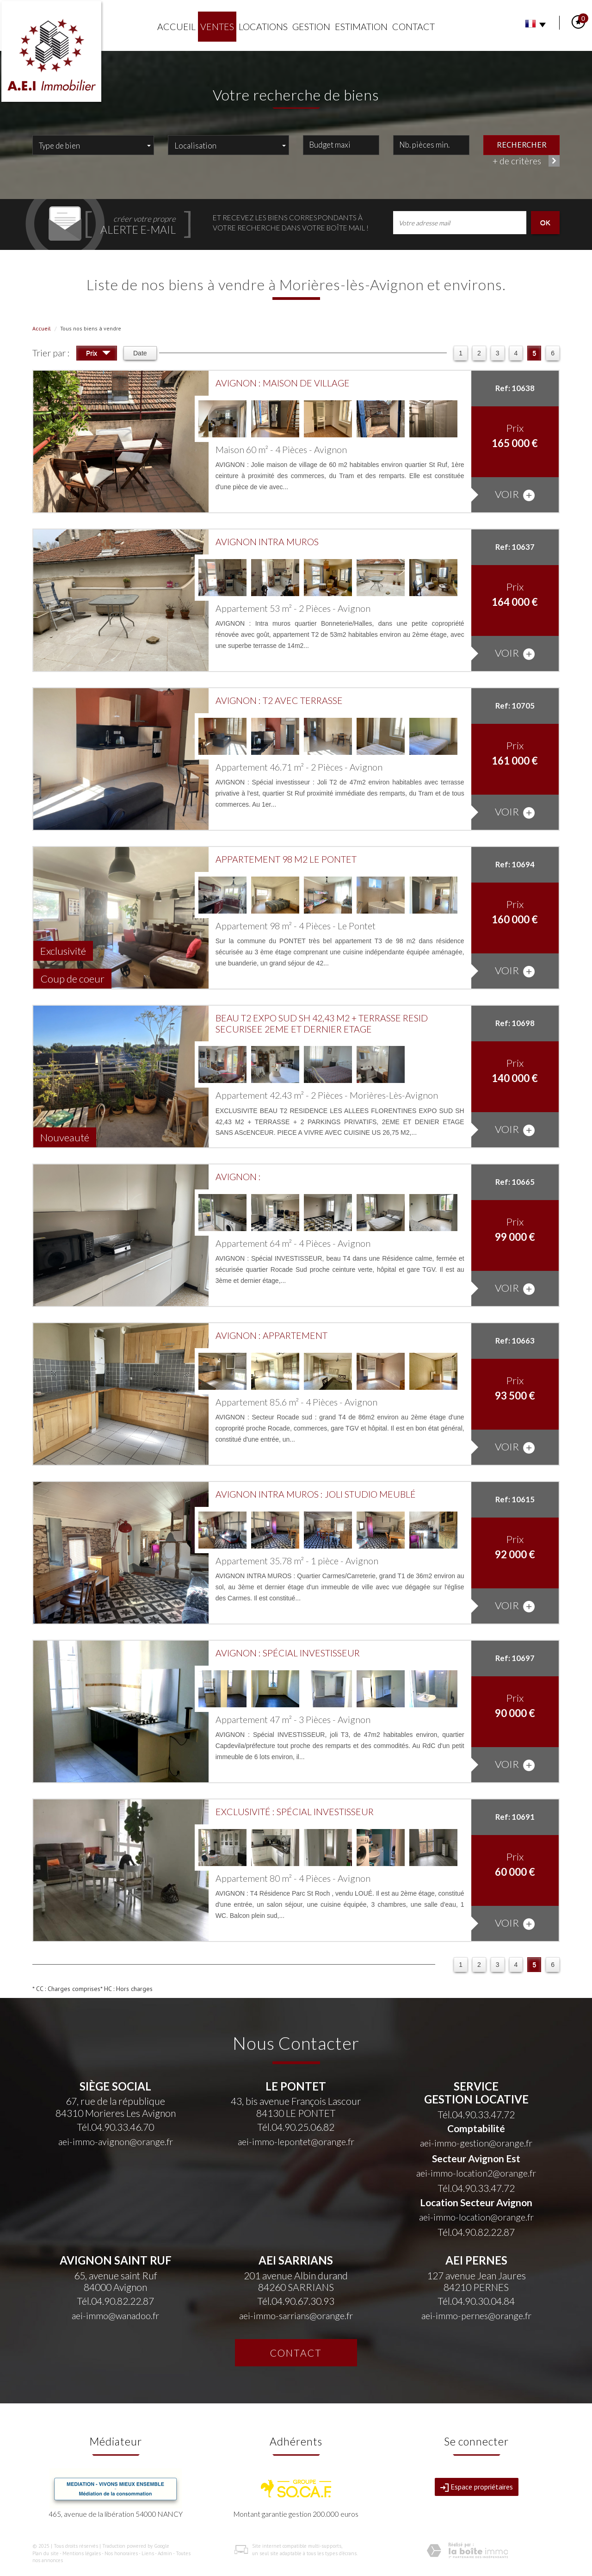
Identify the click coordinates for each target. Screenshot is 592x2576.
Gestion (311, 26)
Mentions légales (81, 2553)
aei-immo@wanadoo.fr (115, 2315)
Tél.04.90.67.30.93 (295, 2301)
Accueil (176, 26)
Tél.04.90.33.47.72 (476, 2114)
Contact (413, 26)
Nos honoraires (121, 2553)
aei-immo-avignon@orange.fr (115, 2141)
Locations (263, 26)
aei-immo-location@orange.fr (476, 2217)
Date (140, 353)
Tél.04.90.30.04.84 (476, 2301)
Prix (98, 354)
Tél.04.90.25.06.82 (295, 2127)
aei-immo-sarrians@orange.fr (296, 2315)
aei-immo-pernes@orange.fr (476, 2315)
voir (515, 494)
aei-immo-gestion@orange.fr (476, 2143)
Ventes (217, 26)
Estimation (361, 26)
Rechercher (522, 144)
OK (545, 222)
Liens (148, 2553)
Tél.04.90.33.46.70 (115, 2127)
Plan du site (45, 2553)
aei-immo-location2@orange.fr (476, 2173)
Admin (165, 2553)
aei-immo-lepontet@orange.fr (296, 2141)
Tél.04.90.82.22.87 (476, 2232)
